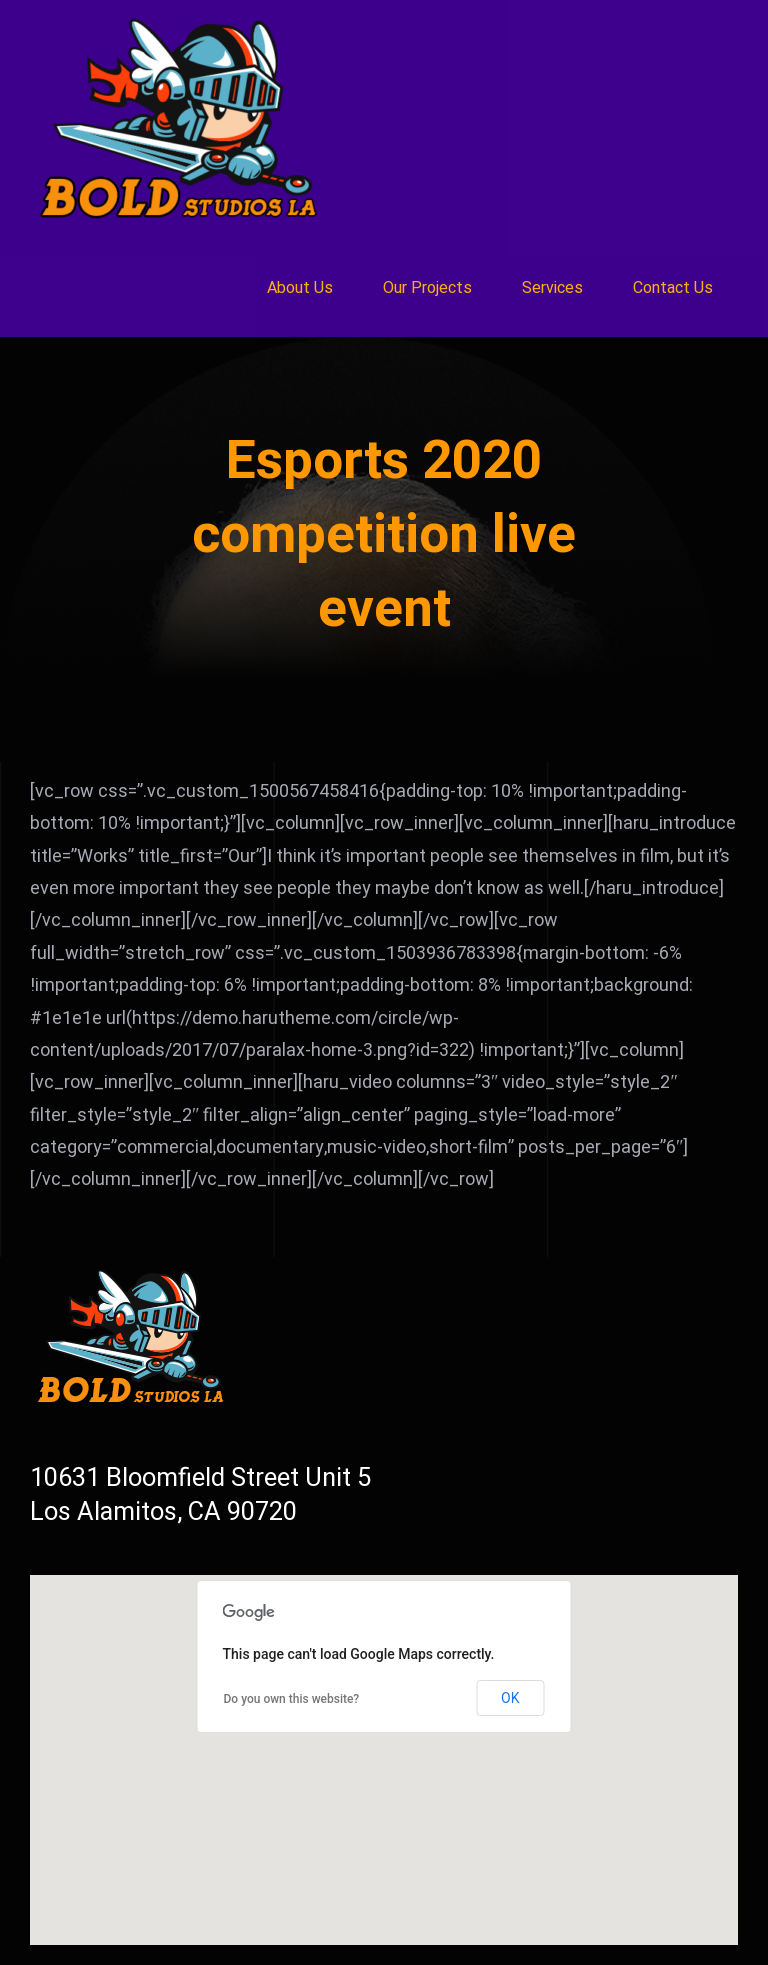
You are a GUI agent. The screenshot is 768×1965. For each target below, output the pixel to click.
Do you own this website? (292, 1699)
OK (510, 1698)
